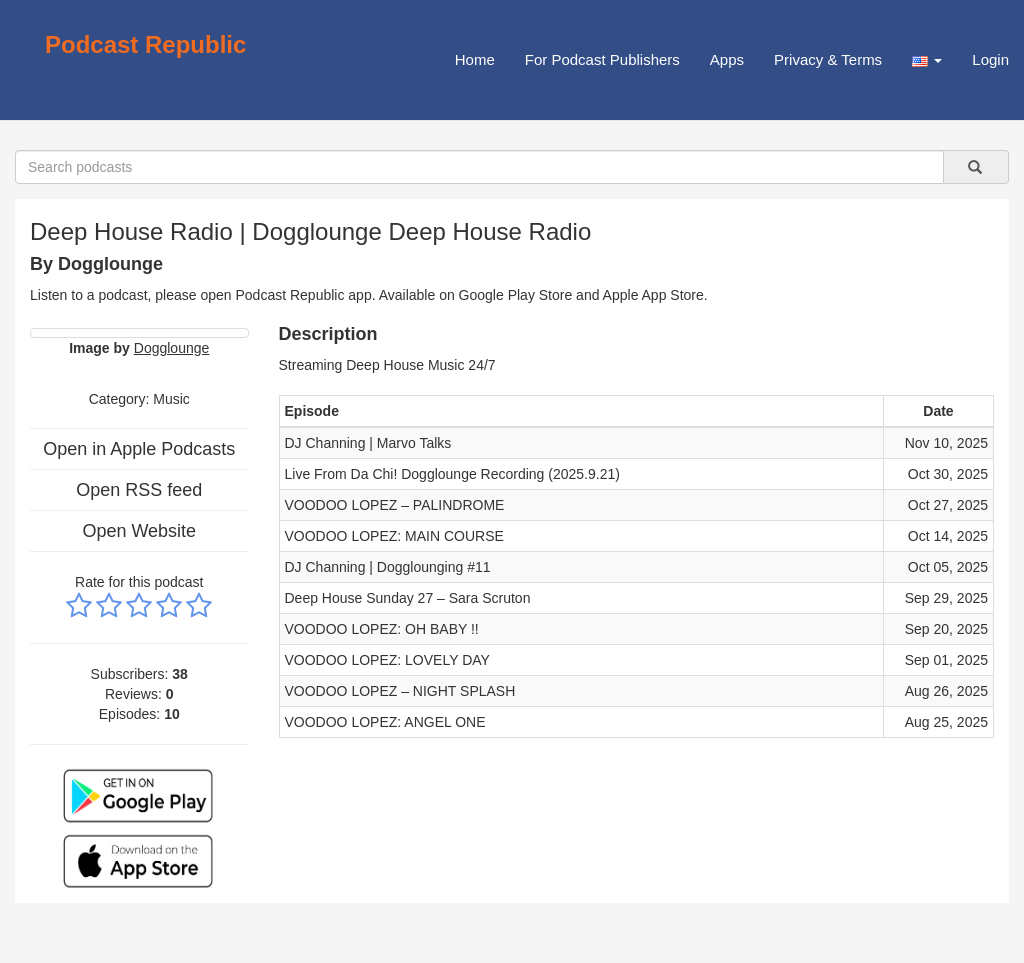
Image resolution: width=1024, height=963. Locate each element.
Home (475, 59)
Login (990, 59)
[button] (927, 60)
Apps (727, 59)
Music (171, 399)
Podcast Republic (145, 44)
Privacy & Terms (828, 59)
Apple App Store (653, 295)
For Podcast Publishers (602, 59)
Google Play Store (516, 295)
